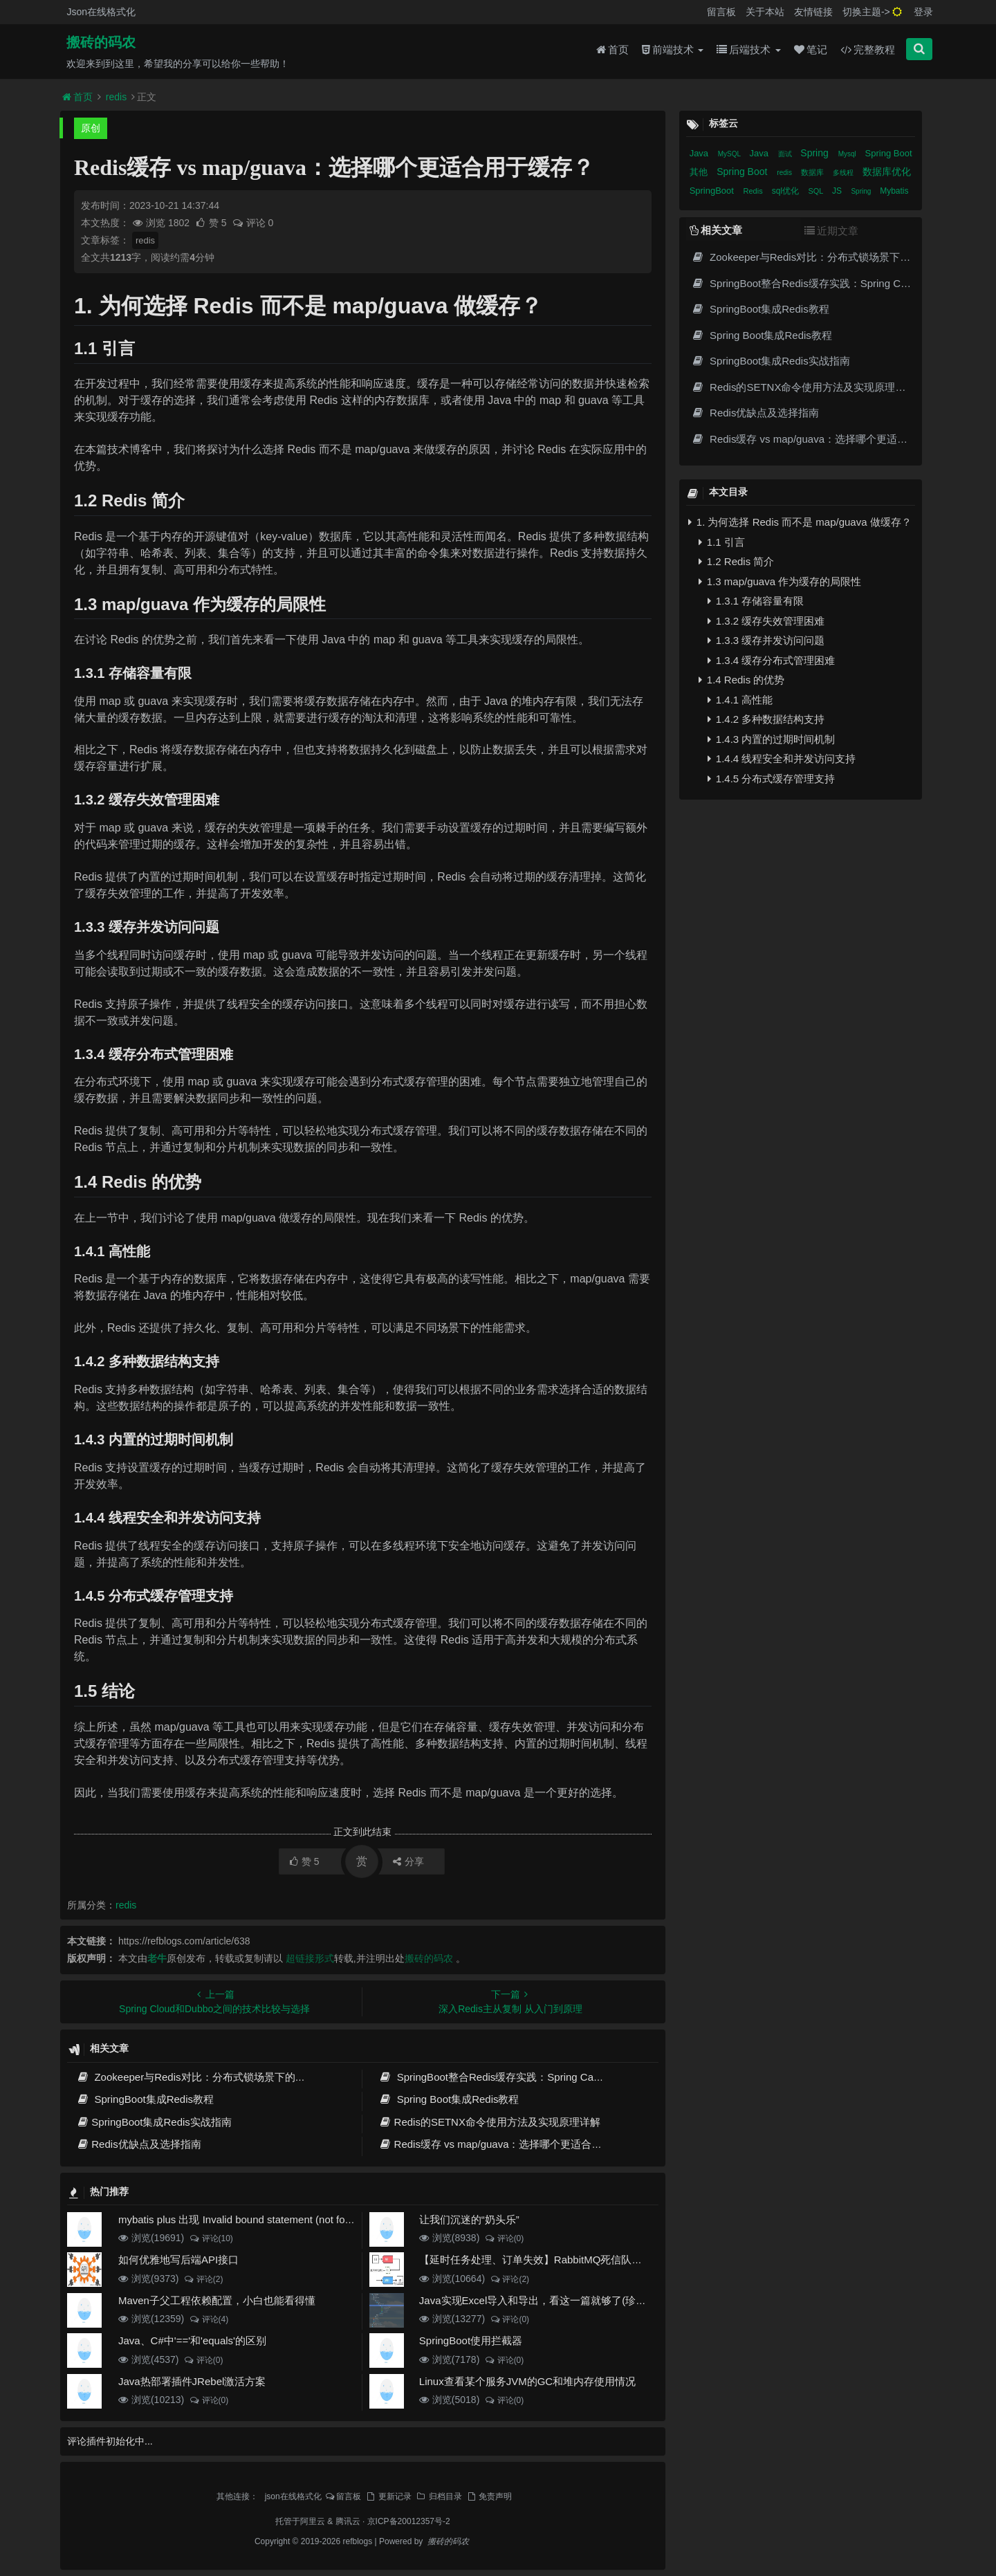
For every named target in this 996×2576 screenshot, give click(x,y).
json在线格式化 (293, 2496)
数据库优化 (887, 171)
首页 (612, 49)
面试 (786, 154)
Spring (815, 152)
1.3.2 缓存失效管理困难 (766, 621)
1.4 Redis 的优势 (742, 680)
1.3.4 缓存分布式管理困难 (772, 660)
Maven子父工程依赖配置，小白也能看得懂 (216, 2300)
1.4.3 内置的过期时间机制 (772, 739)
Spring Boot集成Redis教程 (448, 2099)
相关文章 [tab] (716, 230)
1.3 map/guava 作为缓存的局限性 (780, 581)
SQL (816, 191)
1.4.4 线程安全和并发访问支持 (782, 758)
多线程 (844, 172)
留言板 (721, 11)
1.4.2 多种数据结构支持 (766, 719)
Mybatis (894, 191)
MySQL (730, 154)
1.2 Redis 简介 (737, 561)
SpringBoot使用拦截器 (470, 2340)
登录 (923, 11)
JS (838, 191)
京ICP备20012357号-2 (408, 2521)
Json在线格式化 (101, 11)
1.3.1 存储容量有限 (756, 601)
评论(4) (208, 2319)
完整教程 (867, 49)
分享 (408, 1861)
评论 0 (253, 222)
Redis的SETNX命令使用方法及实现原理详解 (489, 2122)
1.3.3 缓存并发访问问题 (766, 640)
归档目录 (438, 2496)
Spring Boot (888, 153)
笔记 (810, 49)
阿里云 (312, 2521)
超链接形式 (310, 1958)
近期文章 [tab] (831, 231)
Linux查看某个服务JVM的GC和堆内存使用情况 (527, 2381)
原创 (90, 128)
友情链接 (813, 11)
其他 (700, 172)
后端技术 (748, 49)
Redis (754, 191)
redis (116, 96)
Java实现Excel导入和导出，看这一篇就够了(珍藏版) (539, 2300)
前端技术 (672, 49)
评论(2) (203, 2279)
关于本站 (765, 11)
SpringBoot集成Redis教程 (145, 2099)
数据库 (813, 172)
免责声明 (489, 2496)
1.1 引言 (722, 542)
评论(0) (504, 2238)
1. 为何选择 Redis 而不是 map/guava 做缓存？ (800, 522)
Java (700, 153)
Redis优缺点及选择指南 (138, 2144)
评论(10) (211, 2238)
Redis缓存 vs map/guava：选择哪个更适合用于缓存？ (510, 2144)
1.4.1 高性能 (740, 700)
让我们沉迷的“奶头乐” (469, 2219)
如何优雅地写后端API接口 (178, 2259)
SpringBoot (713, 190)
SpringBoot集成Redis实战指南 (154, 2122)
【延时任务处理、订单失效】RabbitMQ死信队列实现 (541, 2259)
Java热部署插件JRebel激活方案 (192, 2381)
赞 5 (212, 222)
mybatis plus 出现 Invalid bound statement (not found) (242, 2219)
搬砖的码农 (101, 42)
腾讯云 (347, 2521)
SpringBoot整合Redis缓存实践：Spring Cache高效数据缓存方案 (535, 2077)
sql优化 (787, 191)
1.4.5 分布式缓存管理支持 (772, 778)
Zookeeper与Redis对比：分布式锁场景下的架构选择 (206, 2077)
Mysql (848, 154)
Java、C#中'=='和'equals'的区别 (192, 2340)
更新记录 (388, 2496)
